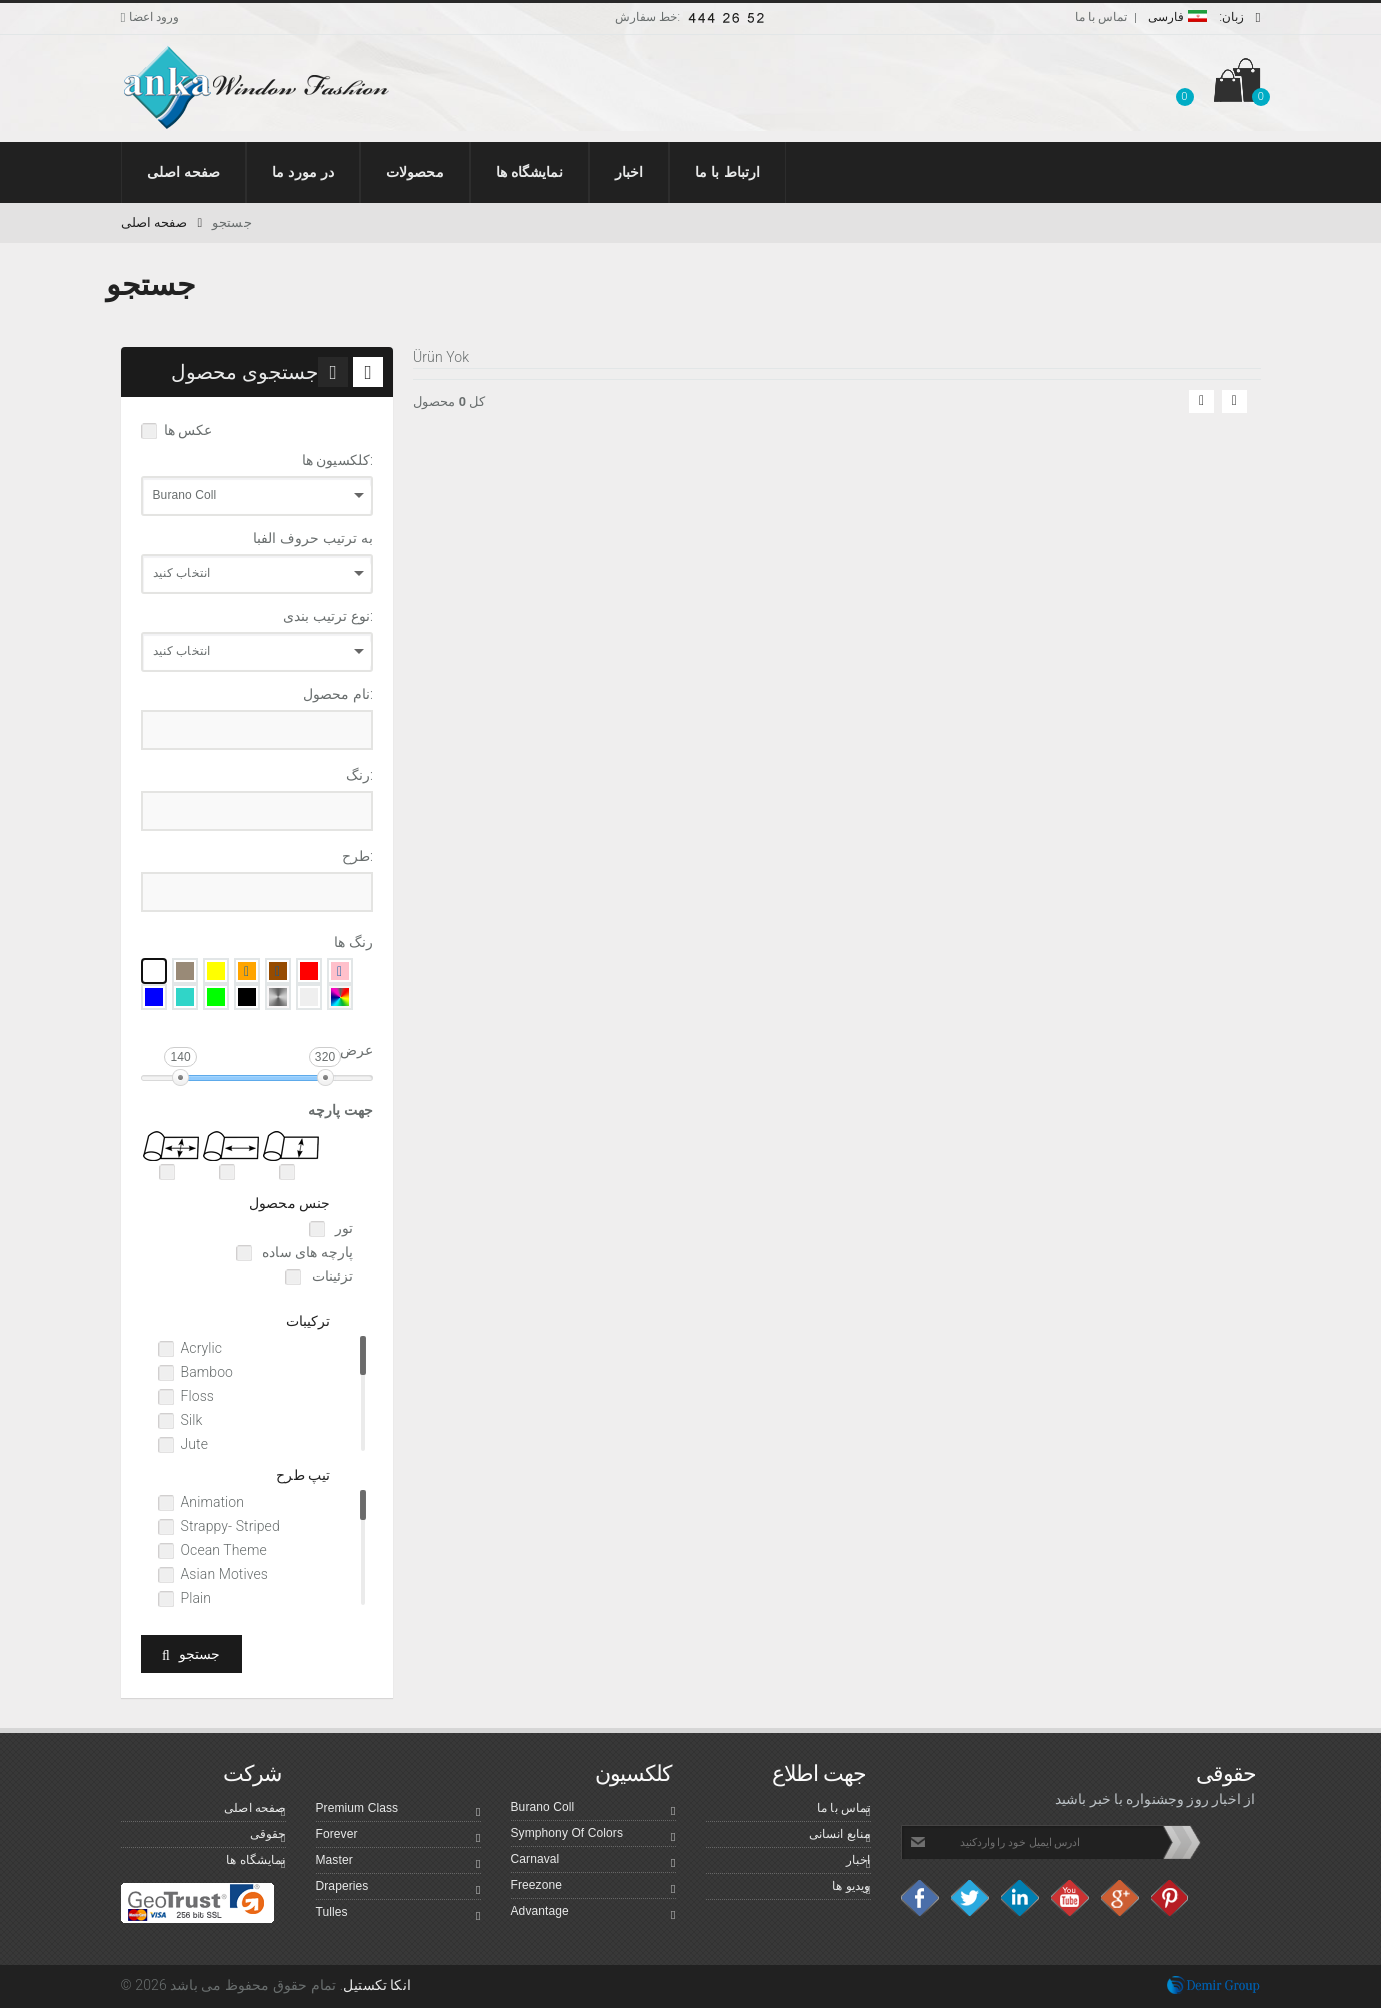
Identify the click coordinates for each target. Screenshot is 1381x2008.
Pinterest (1171, 1898)
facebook (921, 1898)
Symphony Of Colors (593, 1836)
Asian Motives (224, 1574)
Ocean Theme (224, 1550)
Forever (398, 1837)
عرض (356, 1050)
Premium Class (398, 1811)
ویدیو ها (851, 1889)
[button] (1183, 84)
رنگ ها (353, 942)
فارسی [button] (1204, 17)
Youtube (1071, 1898)
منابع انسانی (840, 1837)
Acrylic (202, 1348)
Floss (198, 1396)
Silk (192, 1420)
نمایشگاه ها (255, 1863)
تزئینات (330, 1276)
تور (343, 1228)
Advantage (593, 1914)
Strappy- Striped (230, 1526)
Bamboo (207, 1372)
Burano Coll (593, 1810)
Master (398, 1863)
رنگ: (359, 775)
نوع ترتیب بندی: (328, 616)
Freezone (593, 1888)
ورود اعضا (150, 17)
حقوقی (268, 1837)
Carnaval (593, 1862)
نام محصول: (338, 694)
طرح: (357, 856)
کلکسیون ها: (337, 460)
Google (1121, 1898)
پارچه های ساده (306, 1252)
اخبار (858, 1863)
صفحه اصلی (162, 222)
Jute (195, 1444)
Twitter (971, 1898)
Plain (196, 1598)
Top (1355, 1972)
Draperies (398, 1889)
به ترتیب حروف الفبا (313, 538)
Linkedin (1021, 1898)
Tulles (398, 1915)
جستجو (232, 222)
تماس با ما (1101, 17)
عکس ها (188, 430)
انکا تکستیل (377, 1985)
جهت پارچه (340, 1110)
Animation (213, 1502)
